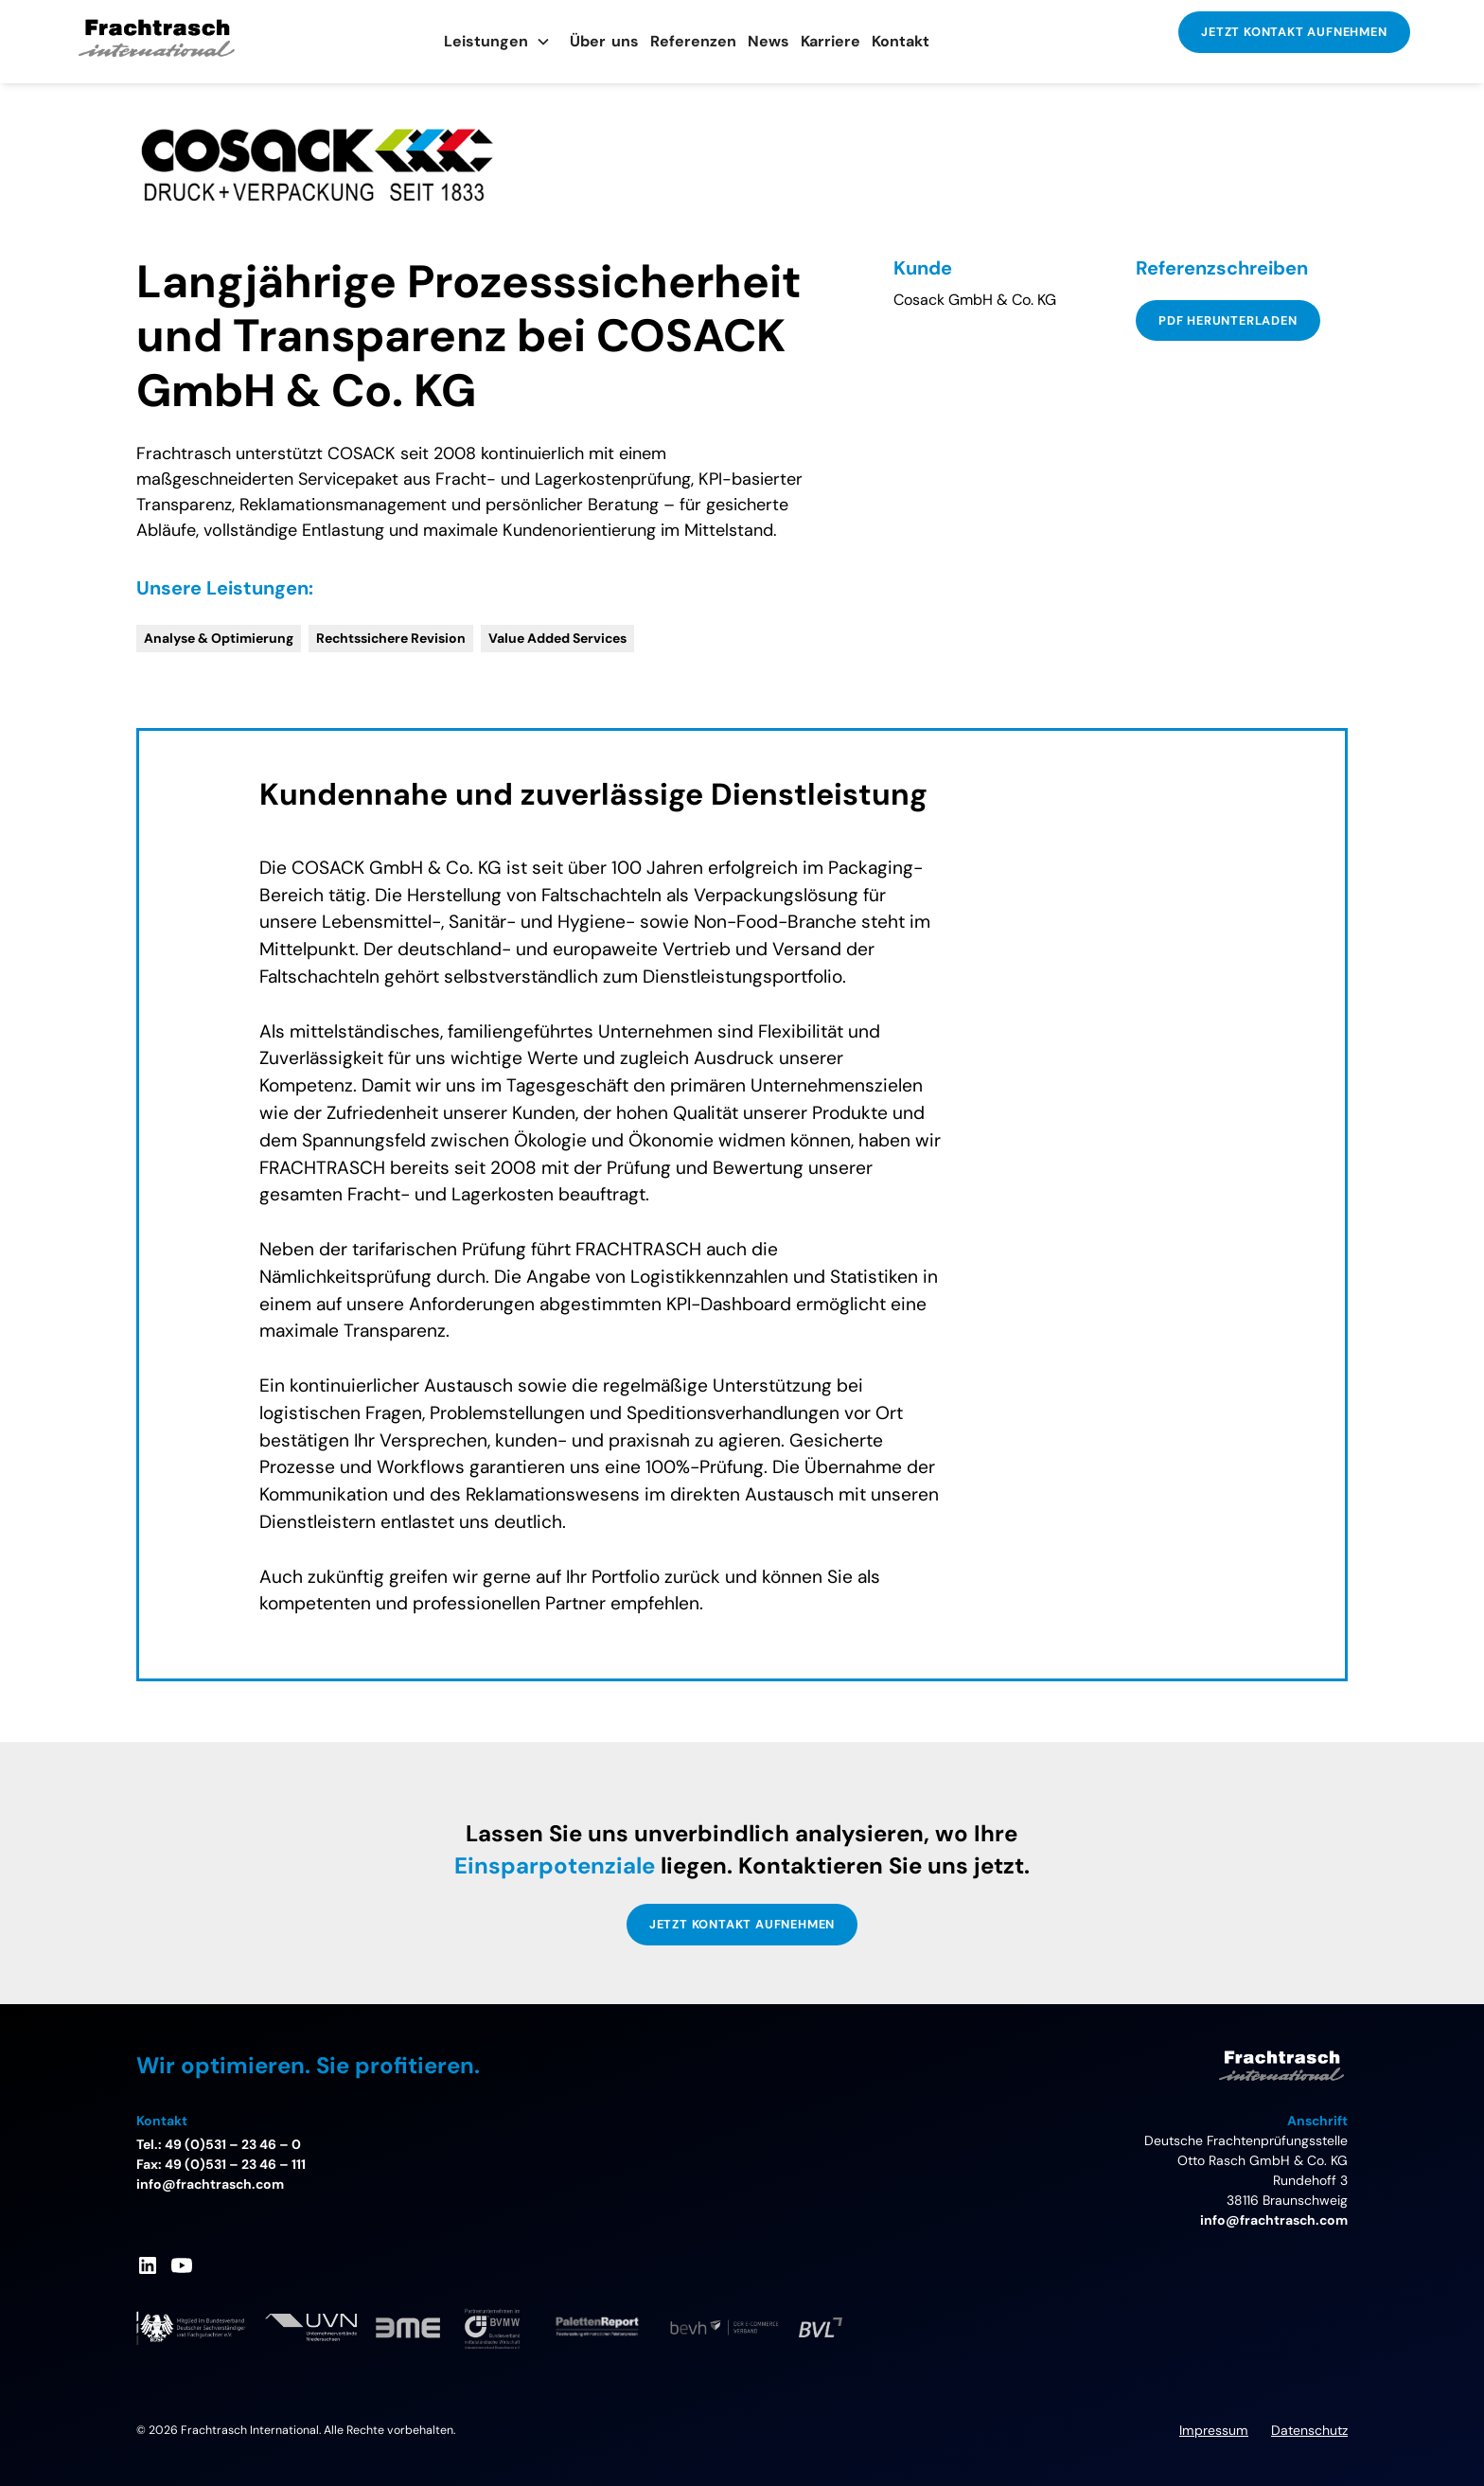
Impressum (1213, 2430)
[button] (497, 42)
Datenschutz (1309, 2430)
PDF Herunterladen (1228, 320)
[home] (192, 41)
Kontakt (900, 41)
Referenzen (693, 41)
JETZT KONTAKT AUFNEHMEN (1294, 32)
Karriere (830, 41)
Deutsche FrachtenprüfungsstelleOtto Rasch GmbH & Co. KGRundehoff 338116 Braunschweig (1246, 2170)
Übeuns (604, 41)
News (768, 41)
